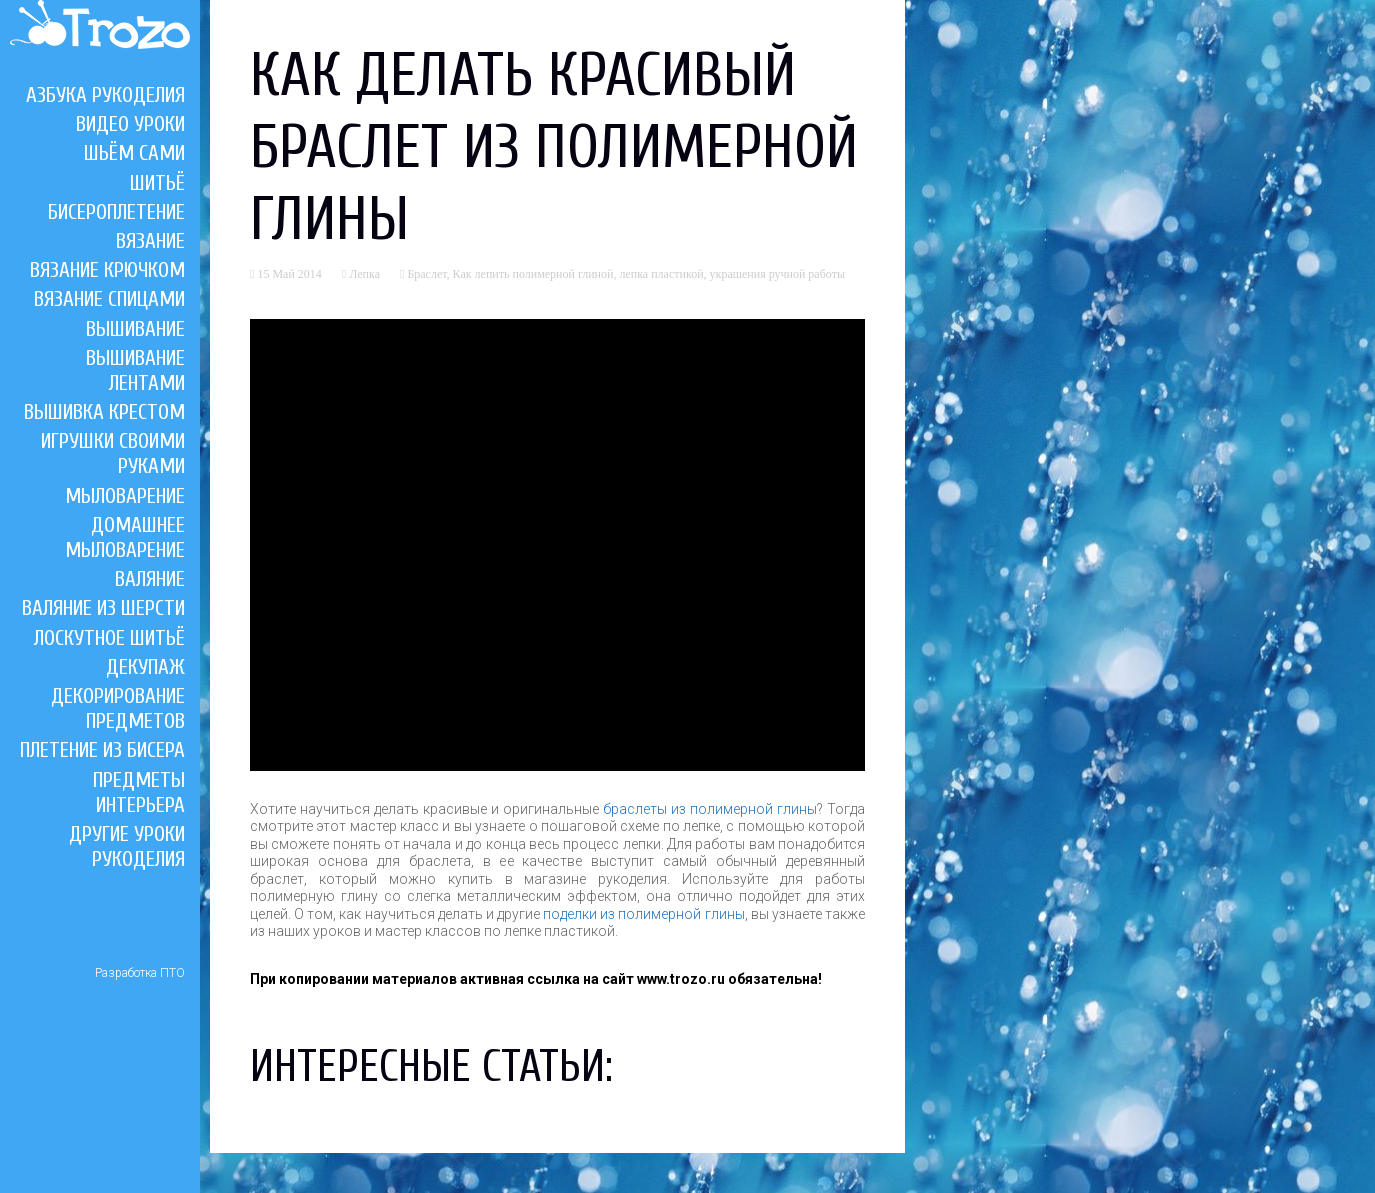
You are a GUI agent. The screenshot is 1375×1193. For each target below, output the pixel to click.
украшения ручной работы (777, 274)
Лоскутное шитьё (109, 638)
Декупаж (145, 667)
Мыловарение (125, 496)
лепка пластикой (661, 274)
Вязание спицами (109, 299)
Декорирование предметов (118, 708)
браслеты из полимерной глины (710, 809)
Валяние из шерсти (103, 608)
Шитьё (157, 183)
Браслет (426, 274)
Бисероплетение (116, 212)
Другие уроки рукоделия (127, 846)
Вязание (150, 241)
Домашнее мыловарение (125, 537)
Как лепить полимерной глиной (533, 274)
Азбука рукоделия (105, 95)
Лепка (364, 274)
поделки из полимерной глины (643, 914)
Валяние (150, 579)
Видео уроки (130, 124)
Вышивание (135, 329)
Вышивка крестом (104, 412)
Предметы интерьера (139, 792)
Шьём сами (134, 153)
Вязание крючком (107, 270)
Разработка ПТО (140, 973)
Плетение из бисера (102, 750)
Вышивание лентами (135, 370)
